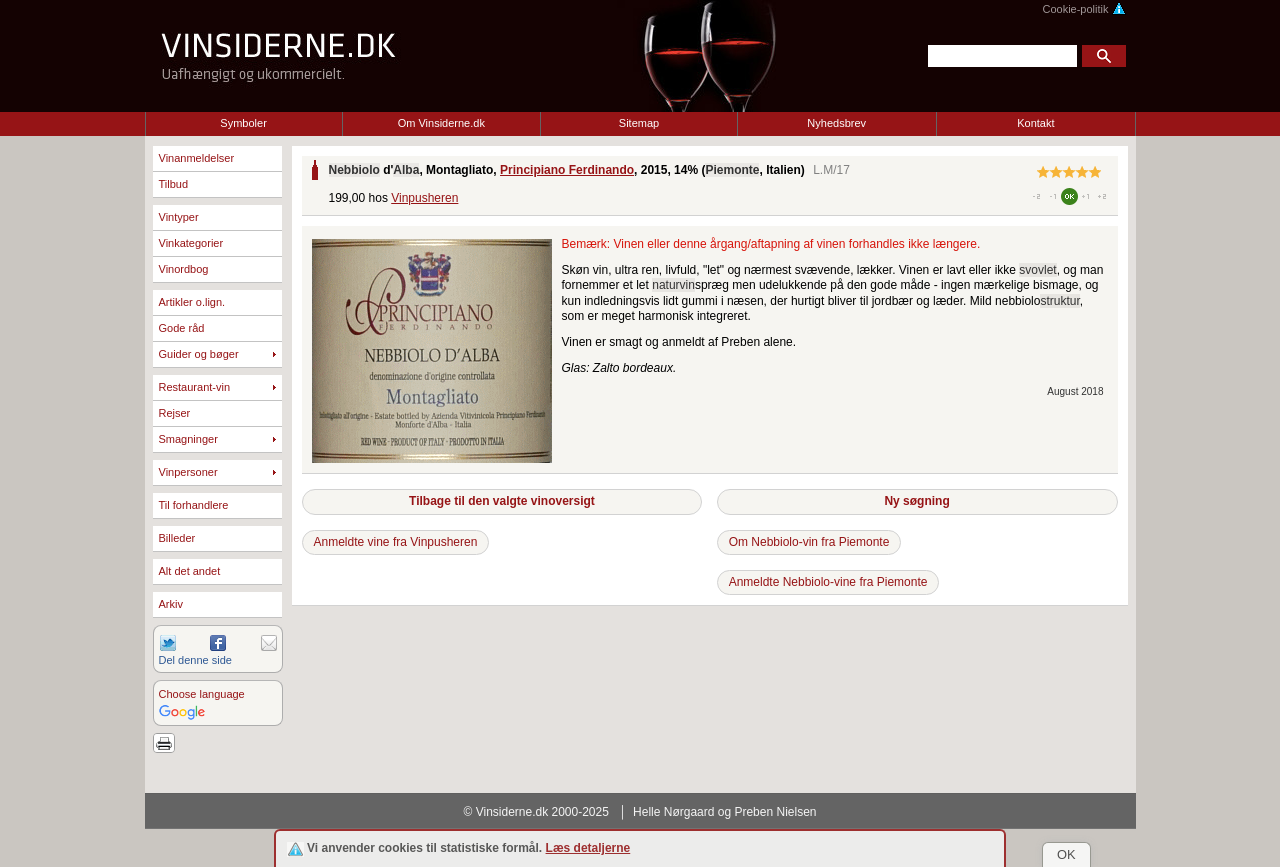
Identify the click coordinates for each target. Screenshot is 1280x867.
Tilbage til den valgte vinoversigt (502, 501)
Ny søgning (916, 501)
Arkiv (171, 604)
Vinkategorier (191, 243)
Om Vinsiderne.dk (441, 123)
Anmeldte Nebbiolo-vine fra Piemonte (828, 582)
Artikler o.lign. (192, 302)
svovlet (1037, 270)
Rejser (175, 413)
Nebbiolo (354, 170)
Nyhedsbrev (836, 123)
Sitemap (639, 123)
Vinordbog (184, 269)
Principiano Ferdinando (567, 170)
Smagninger (188, 439)
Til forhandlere (194, 505)
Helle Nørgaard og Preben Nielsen (724, 812)
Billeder (177, 538)
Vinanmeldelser (197, 158)
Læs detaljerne (588, 848)
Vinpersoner (188, 472)
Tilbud (174, 184)
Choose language (202, 694)
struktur (1059, 301)
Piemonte (732, 170)
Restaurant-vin (195, 387)
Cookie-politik (1083, 9)
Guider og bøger (199, 354)
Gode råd (182, 328)
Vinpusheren (424, 198)
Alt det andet (190, 571)
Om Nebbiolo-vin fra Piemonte (809, 542)
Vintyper (179, 217)
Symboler (243, 123)
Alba (406, 170)
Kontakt (1035, 123)
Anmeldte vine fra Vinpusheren (396, 542)
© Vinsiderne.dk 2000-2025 (536, 812)
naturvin (673, 285)
